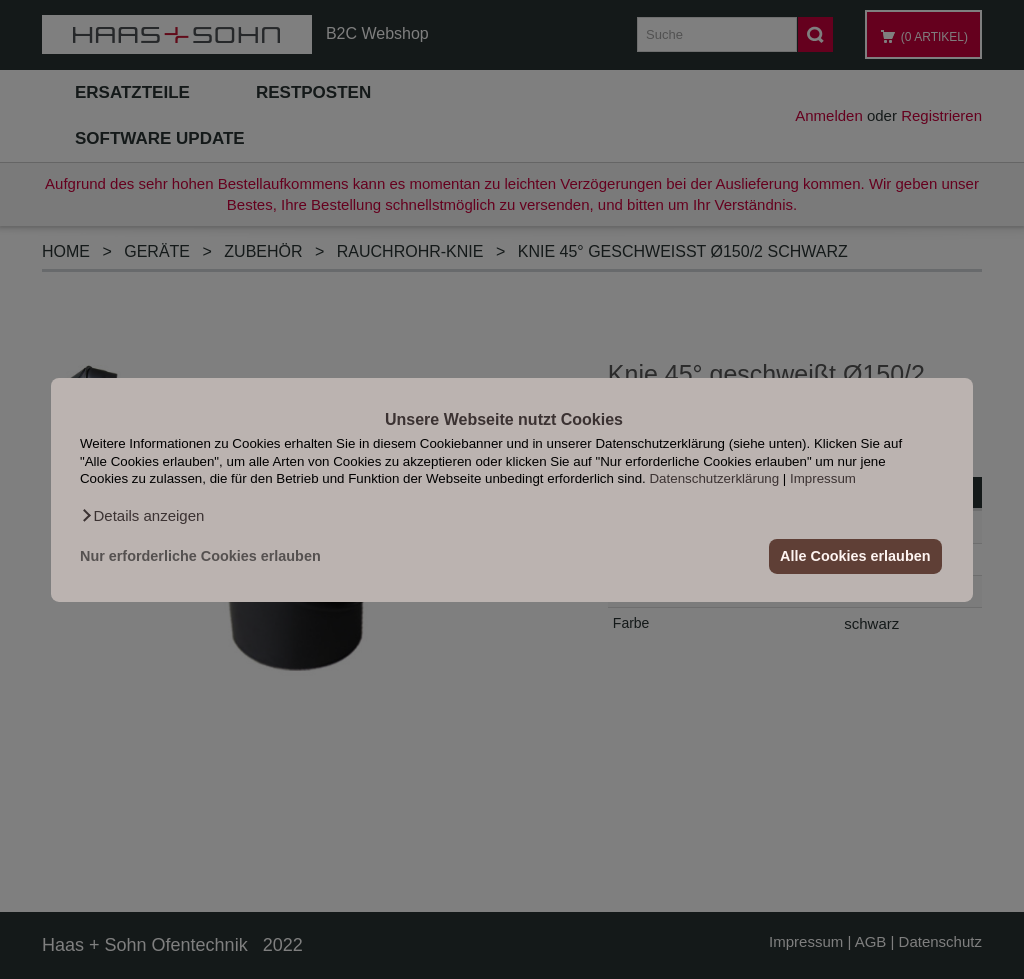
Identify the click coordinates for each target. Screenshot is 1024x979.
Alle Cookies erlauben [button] (855, 556)
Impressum (823, 478)
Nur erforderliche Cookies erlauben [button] (200, 556)
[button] (142, 515)
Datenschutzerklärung (714, 478)
